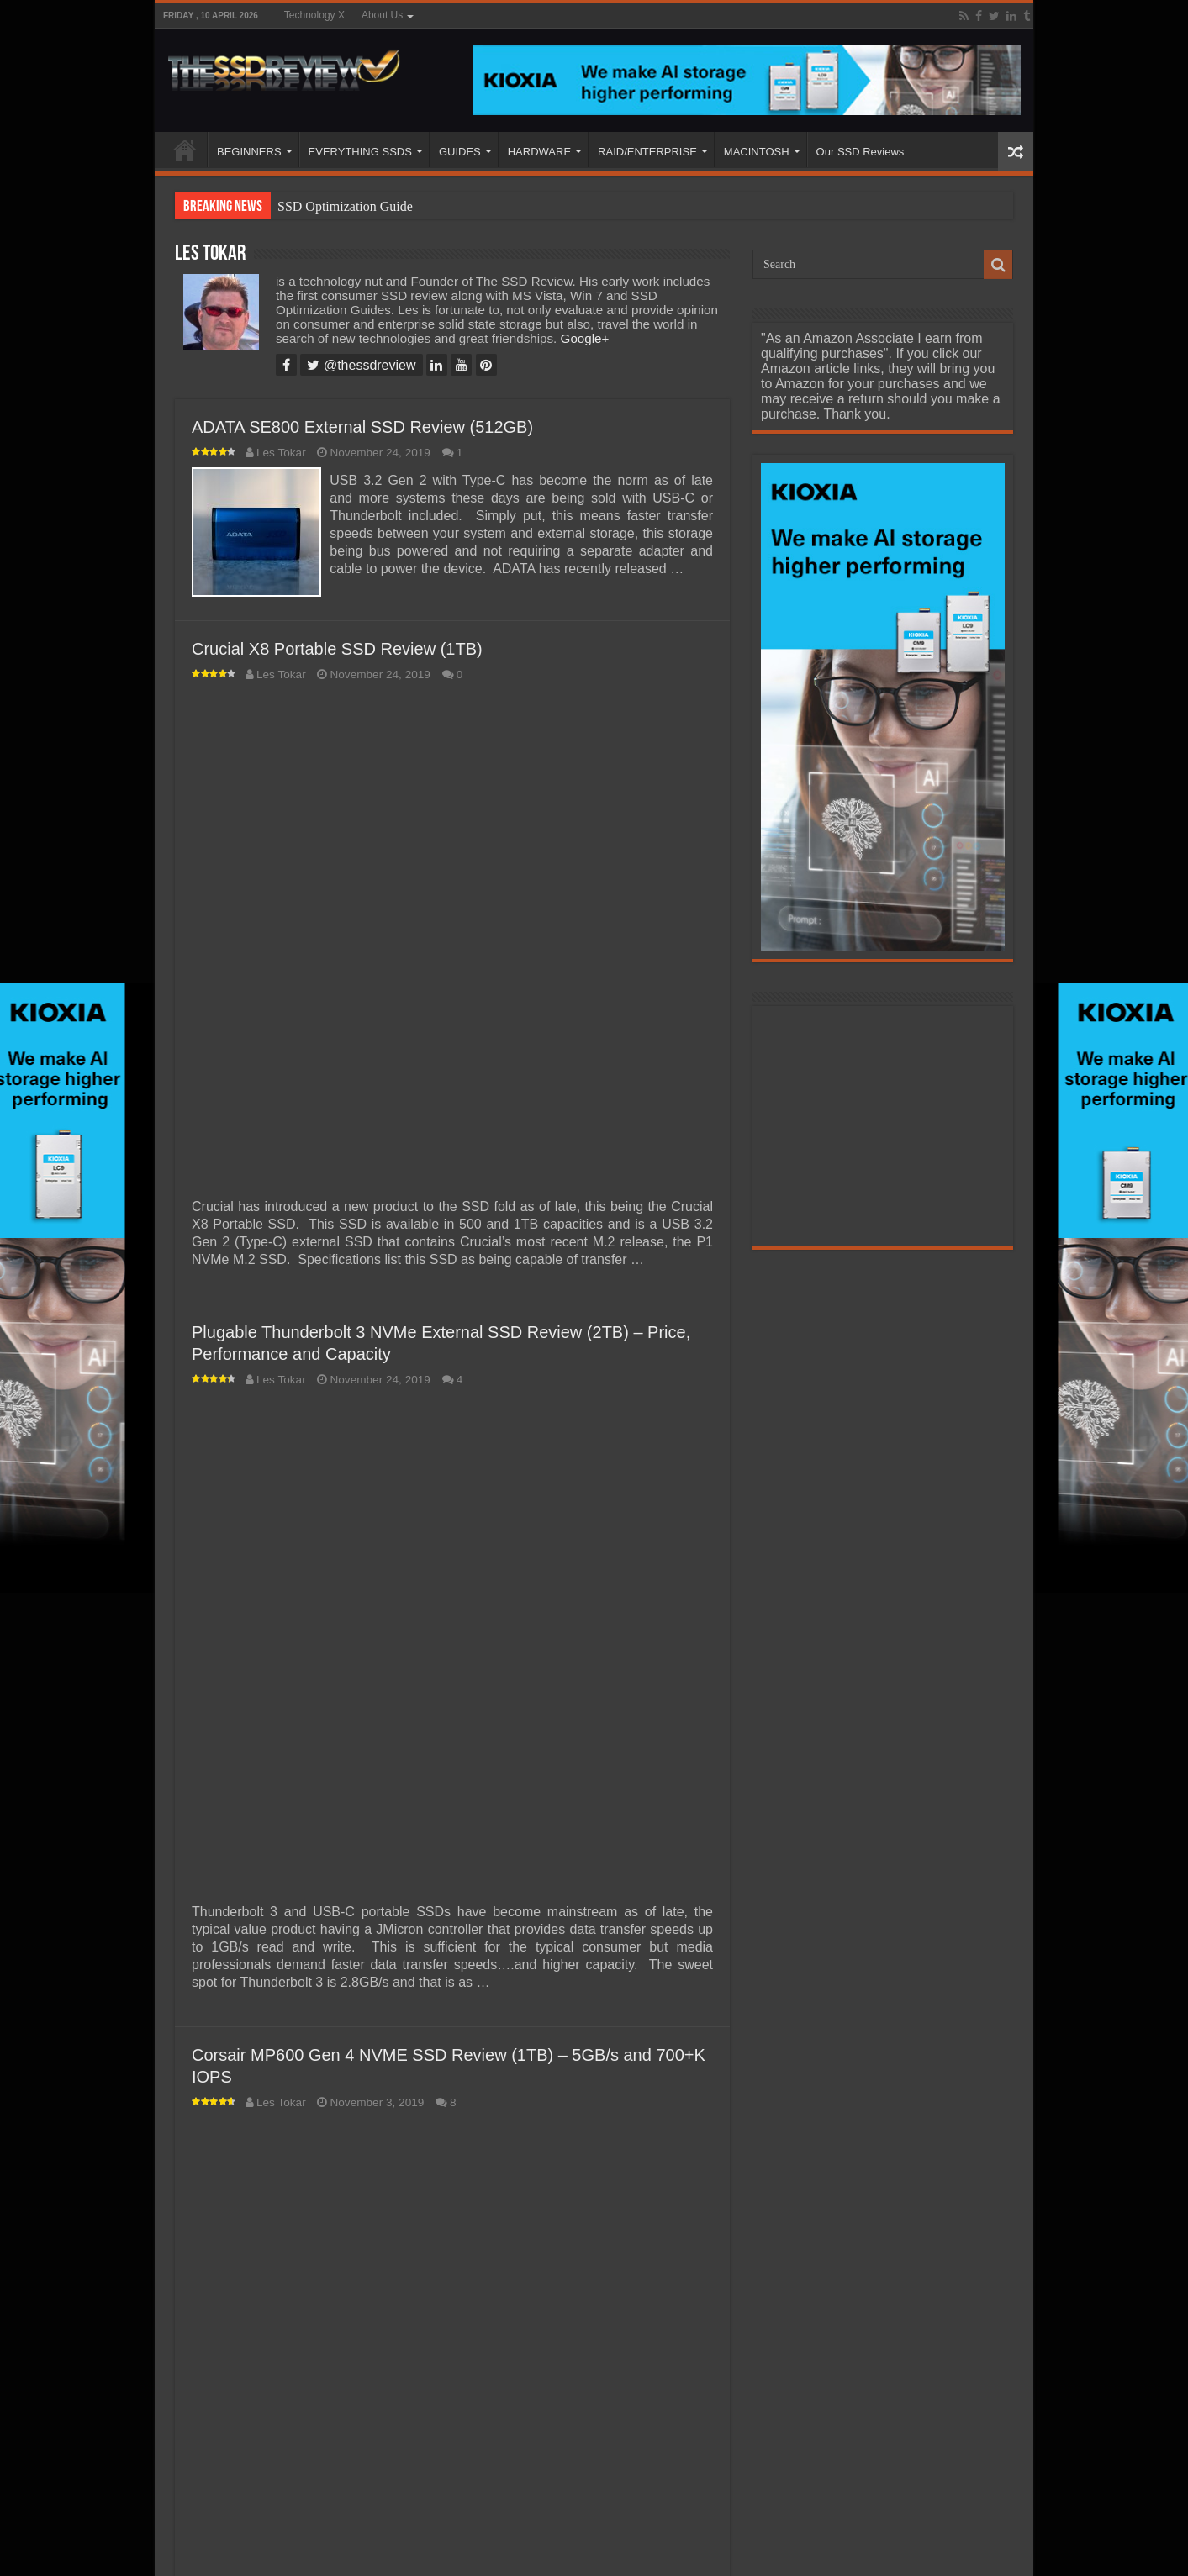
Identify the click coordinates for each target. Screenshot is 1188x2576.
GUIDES (460, 151)
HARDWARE (539, 151)
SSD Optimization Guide (345, 206)
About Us (382, 15)
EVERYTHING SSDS (360, 151)
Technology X (314, 15)
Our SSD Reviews (860, 151)
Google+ (585, 338)
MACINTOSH (756, 151)
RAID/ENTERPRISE (647, 151)
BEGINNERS (249, 151)
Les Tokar (281, 452)
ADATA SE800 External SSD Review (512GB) (362, 427)
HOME (185, 149)
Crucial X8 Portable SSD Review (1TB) (337, 646)
